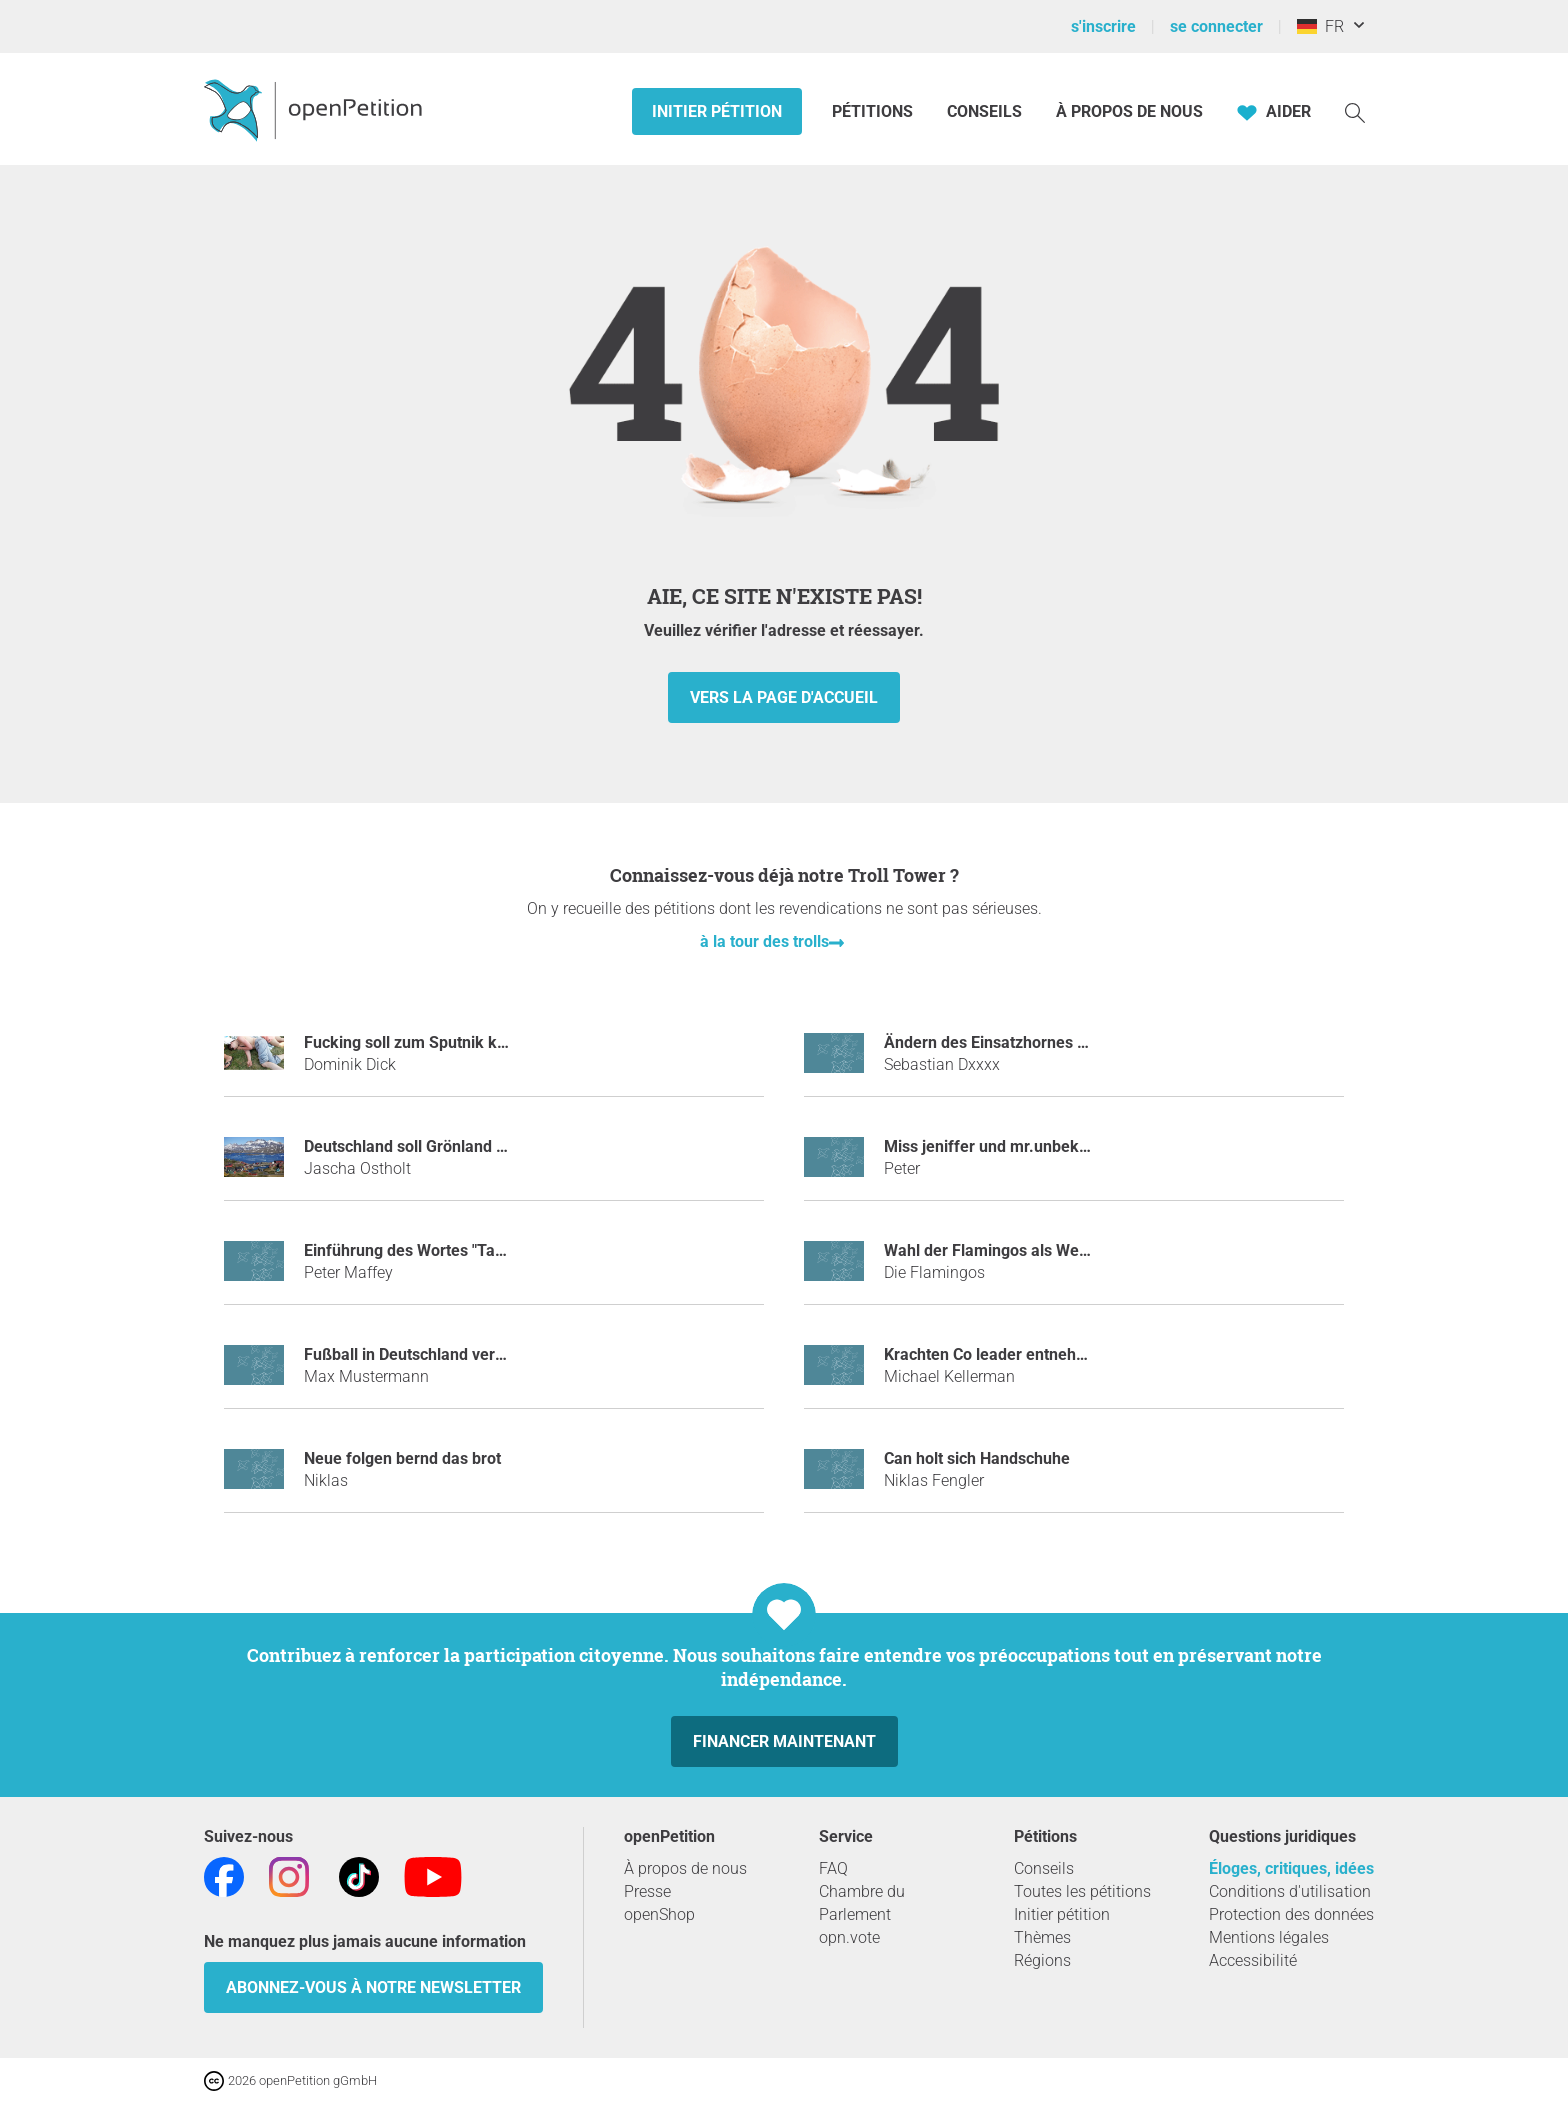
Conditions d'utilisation (1290, 1891)
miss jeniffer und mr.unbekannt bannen (1026, 1146)
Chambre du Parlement (862, 1903)
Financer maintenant (784, 1741)
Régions (1042, 1960)
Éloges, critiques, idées (1291, 1868)
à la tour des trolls (764, 941)
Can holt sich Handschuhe (977, 1458)
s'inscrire (1103, 26)
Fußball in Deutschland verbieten (422, 1354)
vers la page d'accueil (784, 697)
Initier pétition (717, 111)
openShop (659, 1914)
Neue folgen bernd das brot (402, 1458)
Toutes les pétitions (1082, 1891)
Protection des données (1291, 1914)
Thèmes (1042, 1937)
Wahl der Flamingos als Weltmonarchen (1027, 1250)
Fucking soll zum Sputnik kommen (428, 1042)
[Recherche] (1355, 111)
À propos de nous (1129, 111)
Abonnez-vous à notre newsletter (373, 1987)
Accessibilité (1253, 1960)
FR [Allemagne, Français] (1320, 26)
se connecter (1216, 26)
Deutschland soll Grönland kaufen (425, 1146)
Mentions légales (1269, 1937)
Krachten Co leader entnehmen (996, 1354)
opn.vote (849, 1937)
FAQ (833, 1868)
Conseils (984, 111)
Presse (647, 1891)
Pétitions (874, 111)
